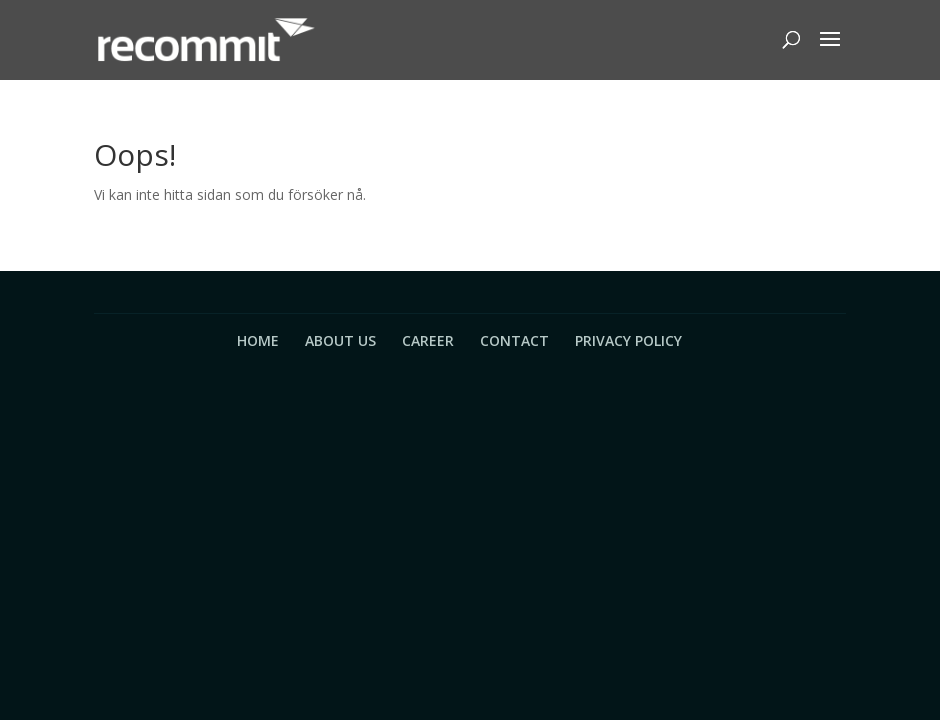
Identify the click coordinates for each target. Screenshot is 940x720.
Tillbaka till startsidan (218, 245)
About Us (340, 340)
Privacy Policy (628, 340)
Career (428, 340)
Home (258, 340)
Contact (514, 340)
